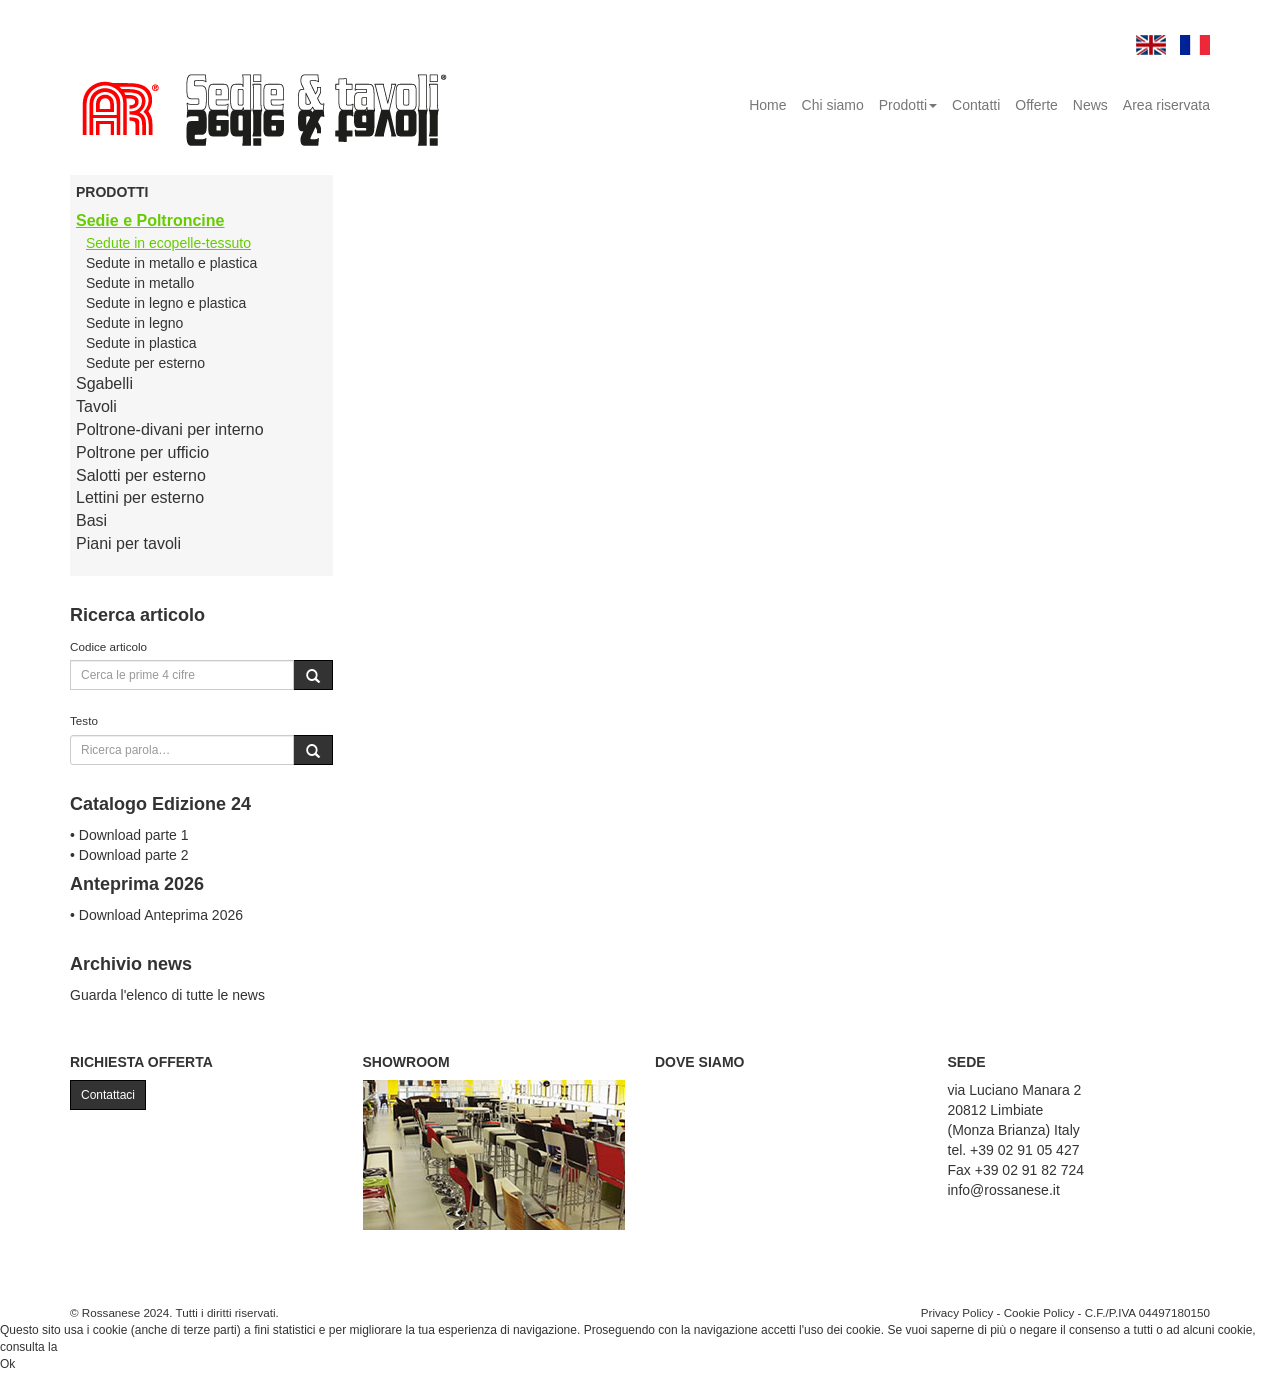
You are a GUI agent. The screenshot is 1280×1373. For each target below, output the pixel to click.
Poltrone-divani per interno (170, 429)
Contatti (976, 105)
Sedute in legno (134, 323)
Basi (91, 520)
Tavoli (96, 406)
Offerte (1036, 105)
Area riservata (1166, 105)
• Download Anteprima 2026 (156, 915)
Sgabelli (104, 383)
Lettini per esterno (140, 497)
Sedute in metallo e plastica (171, 263)
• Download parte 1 (129, 835)
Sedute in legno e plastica (166, 303)
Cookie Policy (1039, 1312)
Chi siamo (833, 105)
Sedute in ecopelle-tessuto (168, 243)
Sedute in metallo (140, 283)
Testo (84, 720)
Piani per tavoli (128, 543)
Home (767, 105)
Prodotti (908, 105)
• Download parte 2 (129, 855)
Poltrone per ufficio (142, 452)
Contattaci (108, 1095)
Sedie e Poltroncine (150, 220)
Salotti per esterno (141, 475)
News (1090, 105)
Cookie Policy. (98, 1347)
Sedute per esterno (145, 363)
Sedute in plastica (141, 343)
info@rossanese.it (1004, 1190)
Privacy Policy (957, 1312)
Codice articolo (108, 646)
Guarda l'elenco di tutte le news (167, 995)
